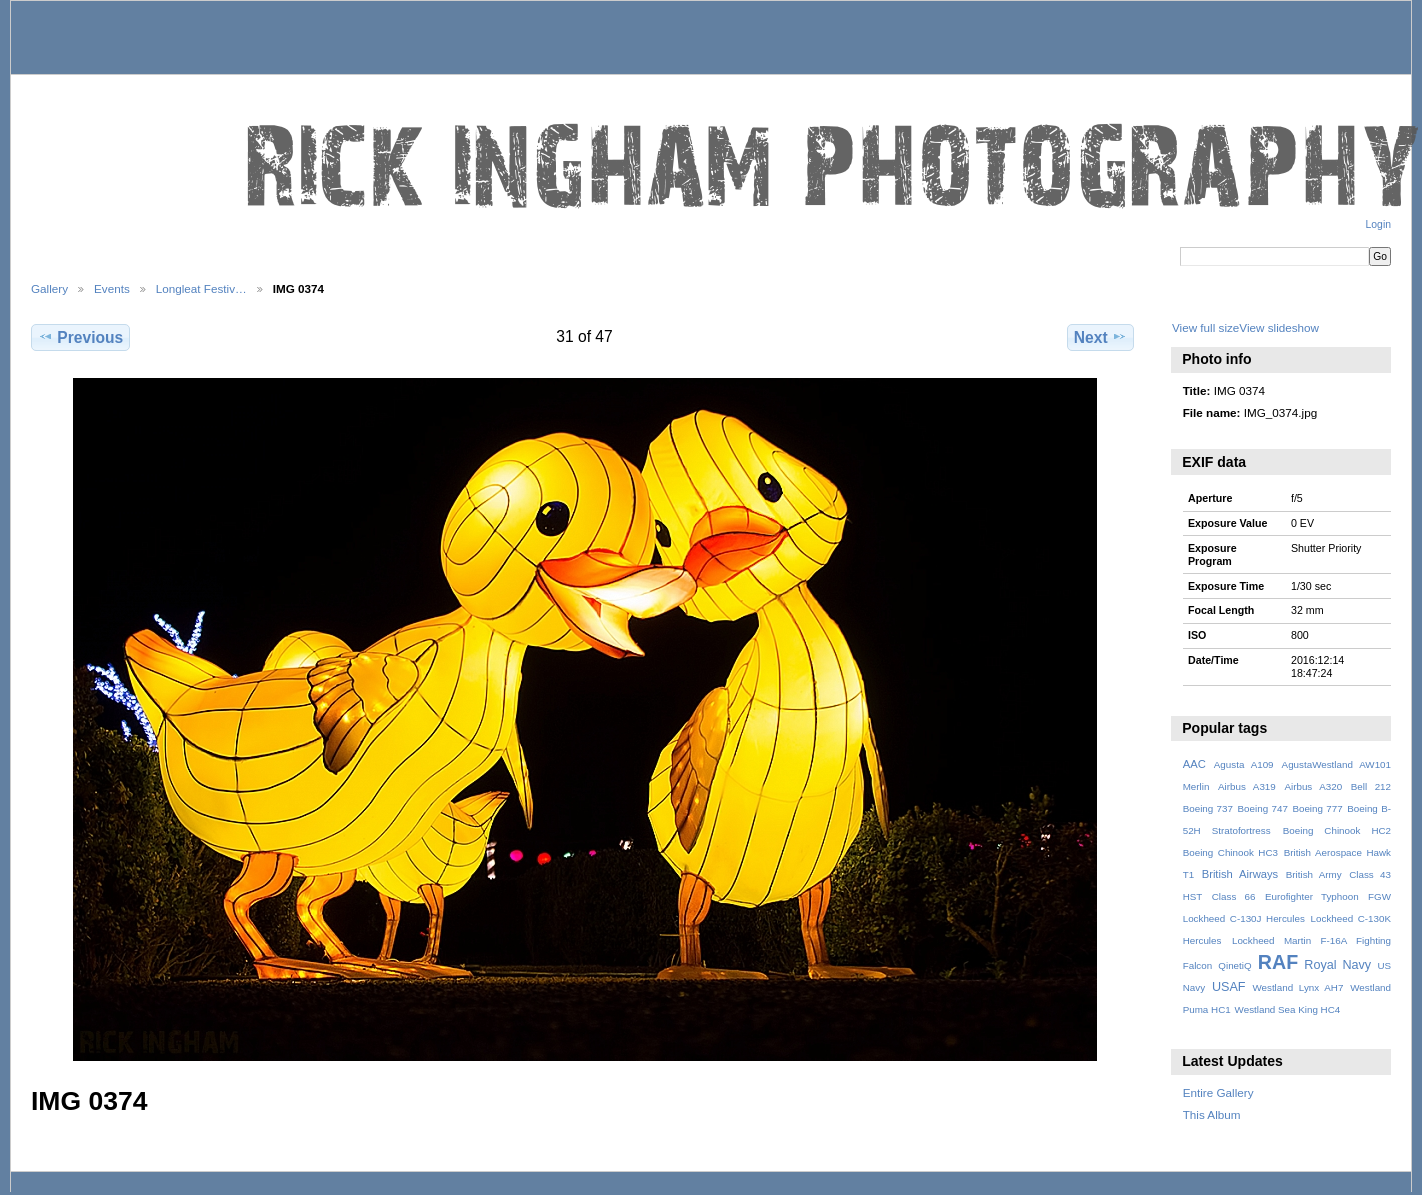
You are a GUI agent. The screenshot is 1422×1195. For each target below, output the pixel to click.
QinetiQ (1234, 965)
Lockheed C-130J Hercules (1244, 918)
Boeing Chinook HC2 (1337, 830)
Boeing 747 (1263, 808)
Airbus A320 (1313, 786)
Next (1100, 337)
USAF (1229, 987)
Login (1378, 224)
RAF (1278, 962)
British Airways (1240, 874)
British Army (1314, 874)
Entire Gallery (1218, 1092)
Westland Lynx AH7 (1297, 987)
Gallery (49, 288)
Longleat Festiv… (201, 288)
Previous (80, 337)
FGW (1379, 896)
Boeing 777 (1317, 808)
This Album (1212, 1114)
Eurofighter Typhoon (1312, 896)
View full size (1205, 327)
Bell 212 (1371, 786)
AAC (1194, 764)
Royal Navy (1337, 965)
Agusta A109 (1244, 764)
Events (112, 288)
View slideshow (1279, 327)
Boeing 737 (1208, 808)
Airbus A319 (1247, 786)
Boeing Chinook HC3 (1230, 852)
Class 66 (1234, 896)
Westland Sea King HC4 (1288, 1009)
